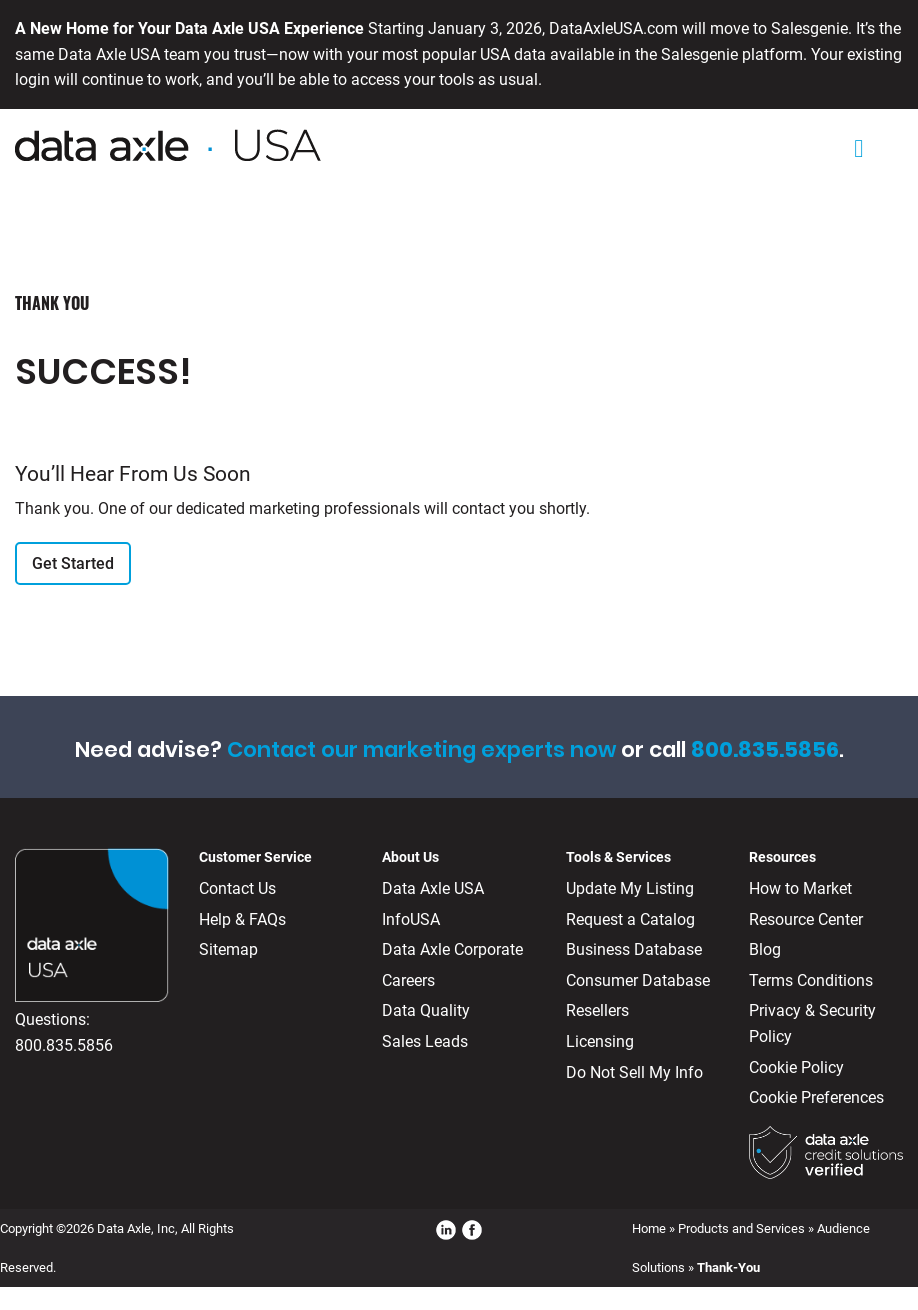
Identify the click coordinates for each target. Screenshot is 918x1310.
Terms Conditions (811, 980)
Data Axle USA (433, 888)
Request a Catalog (630, 919)
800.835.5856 (64, 1045)
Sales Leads (425, 1041)
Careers (408, 980)
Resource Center (806, 919)
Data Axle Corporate (452, 949)
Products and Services (741, 1228)
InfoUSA (411, 919)
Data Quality (426, 1010)
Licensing (600, 1041)
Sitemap (228, 949)
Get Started (73, 563)
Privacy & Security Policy (812, 1023)
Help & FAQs (242, 919)
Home (649, 1228)
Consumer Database (638, 980)
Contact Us (237, 888)
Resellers (597, 1010)
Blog (765, 949)
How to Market (800, 888)
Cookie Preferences (816, 1097)
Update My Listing (630, 888)
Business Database (634, 949)
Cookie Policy (796, 1067)
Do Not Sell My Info (634, 1072)
